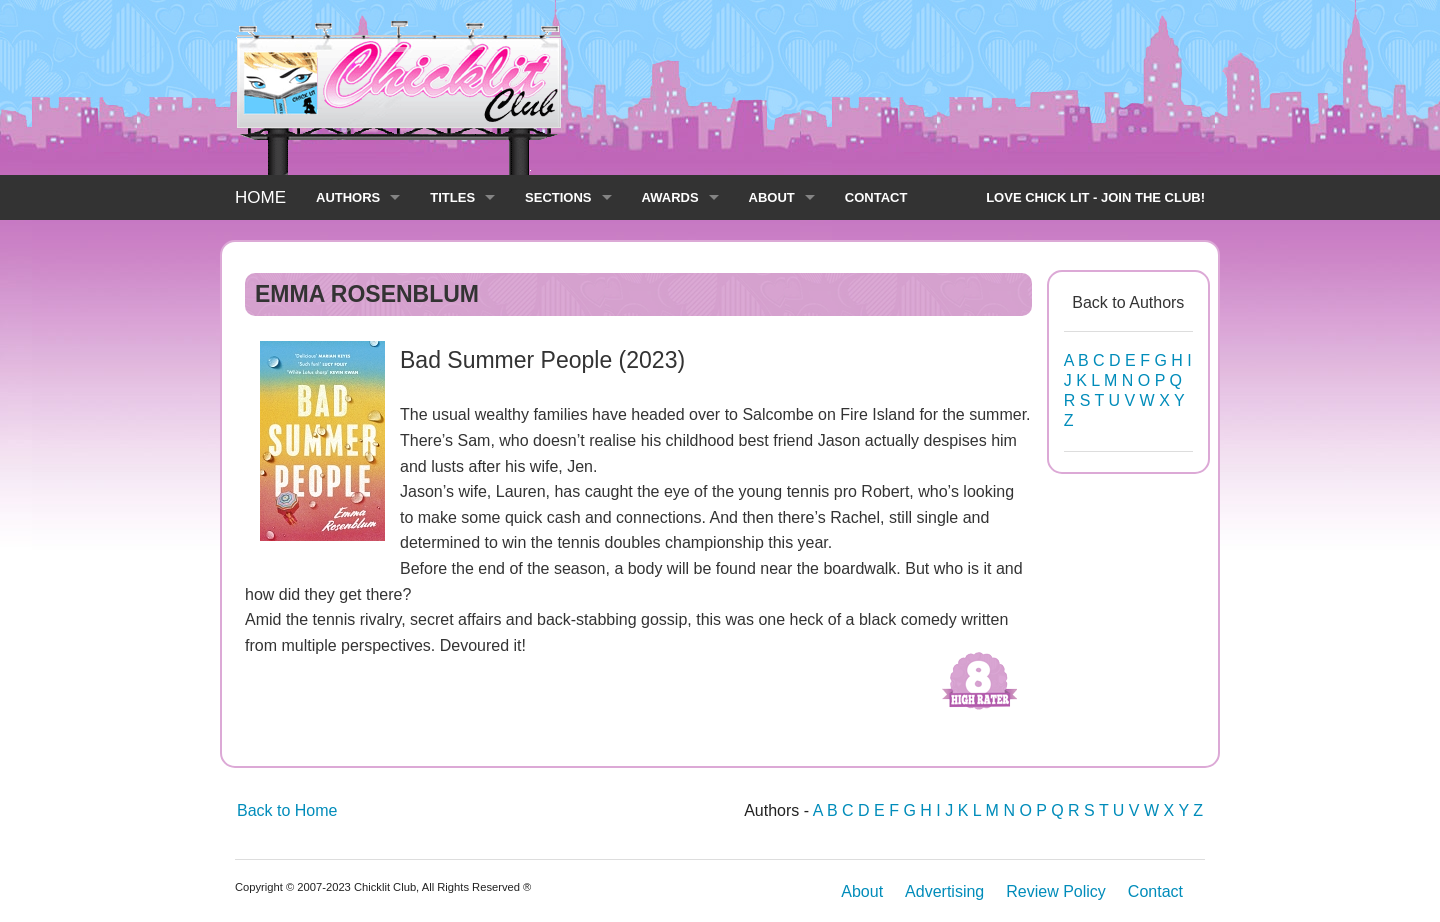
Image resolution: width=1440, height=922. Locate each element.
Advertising (944, 891)
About (862, 891)
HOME (260, 197)
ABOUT (772, 197)
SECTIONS (558, 197)
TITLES (452, 197)
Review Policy (1056, 891)
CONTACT (876, 197)
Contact (1155, 891)
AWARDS (670, 197)
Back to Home (287, 810)
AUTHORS (348, 197)
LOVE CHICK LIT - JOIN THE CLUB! (1095, 197)
